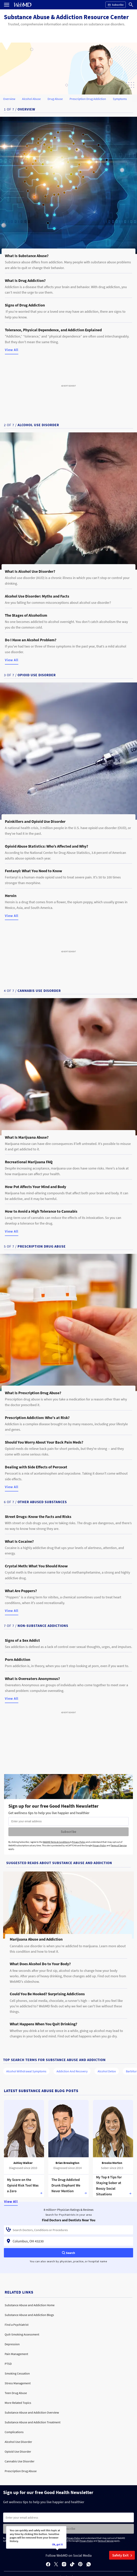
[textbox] (68, 2229)
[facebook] (48, 2564)
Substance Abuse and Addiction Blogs (29, 2315)
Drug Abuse (55, 99)
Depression (12, 2344)
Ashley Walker (23, 2163)
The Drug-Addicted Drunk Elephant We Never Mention (65, 2185)
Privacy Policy (79, 1841)
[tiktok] (72, 2564)
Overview (9, 99)
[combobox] (68, 2229)
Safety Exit (123, 2555)
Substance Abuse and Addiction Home (30, 2305)
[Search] (131, 4)
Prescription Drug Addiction (88, 99)
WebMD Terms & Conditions (56, 1841)
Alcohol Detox (107, 2071)
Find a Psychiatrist (16, 2325)
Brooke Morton (112, 2163)
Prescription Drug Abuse (21, 2471)
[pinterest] (80, 2564)
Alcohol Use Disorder (18, 2442)
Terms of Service (119, 1845)
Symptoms (120, 99)
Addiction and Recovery (72, 2071)
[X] (56, 2564)
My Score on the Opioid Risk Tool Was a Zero (23, 2185)
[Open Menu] (6, 4)
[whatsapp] (88, 2564)
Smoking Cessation (17, 2373)
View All (11, 349)
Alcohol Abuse (31, 99)
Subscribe (68, 1831)
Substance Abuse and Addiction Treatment (32, 2422)
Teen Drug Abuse (16, 2393)
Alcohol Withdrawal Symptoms (26, 2071)
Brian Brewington (67, 2163)
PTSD (8, 2364)
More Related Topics (18, 2403)
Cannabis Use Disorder (19, 2461)
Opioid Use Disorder (18, 2451)
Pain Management (16, 2354)
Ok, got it (57, 2544)
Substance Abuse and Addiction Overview (32, 2412)
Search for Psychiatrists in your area (68, 2214)
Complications (14, 2432)
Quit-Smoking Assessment (22, 2334)
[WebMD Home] (22, 5)
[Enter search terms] (68, 2517)
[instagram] (64, 2564)
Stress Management (18, 2383)
